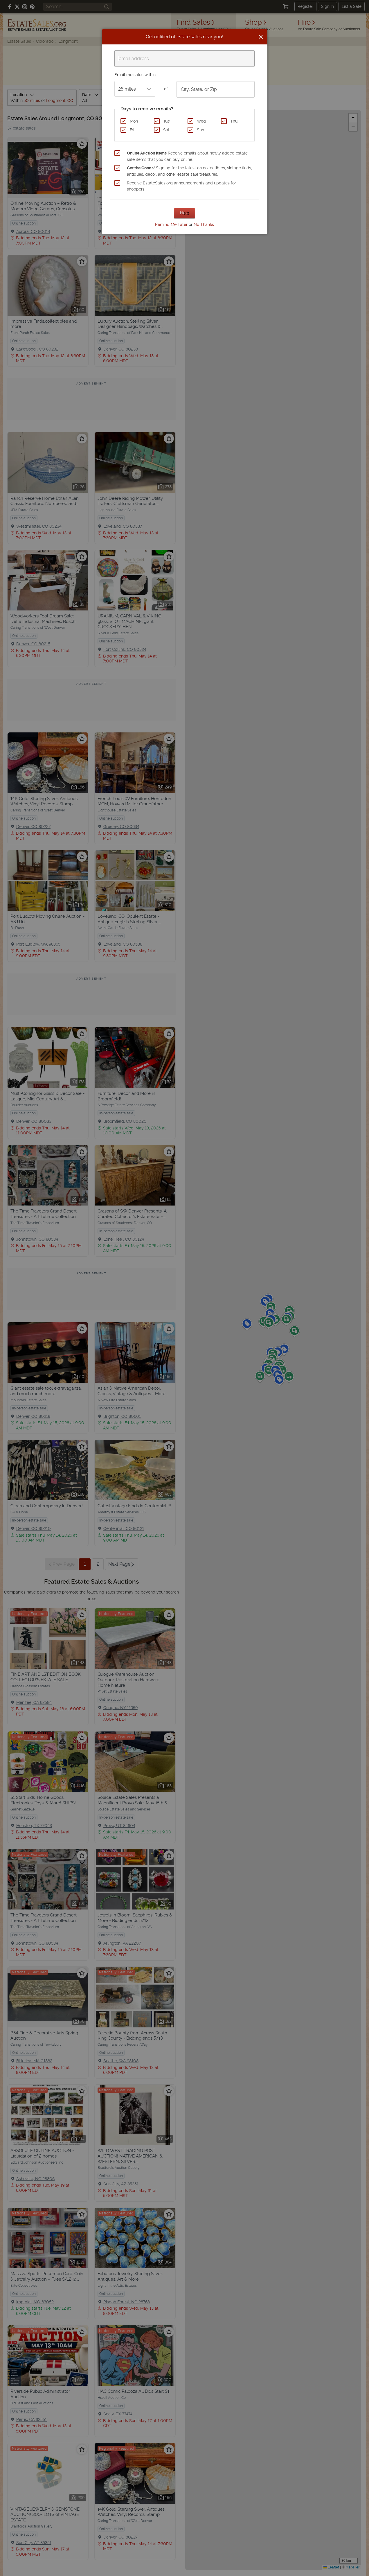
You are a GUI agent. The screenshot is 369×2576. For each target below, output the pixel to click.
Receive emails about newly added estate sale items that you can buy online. (187, 156)
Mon (134, 121)
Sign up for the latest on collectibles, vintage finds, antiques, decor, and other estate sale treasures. (189, 171)
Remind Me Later (171, 224)
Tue (166, 121)
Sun (200, 129)
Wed (201, 121)
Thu (233, 121)
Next (184, 213)
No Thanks (204, 224)
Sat (166, 129)
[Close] (260, 36)
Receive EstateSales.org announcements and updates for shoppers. (181, 186)
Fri (132, 129)
